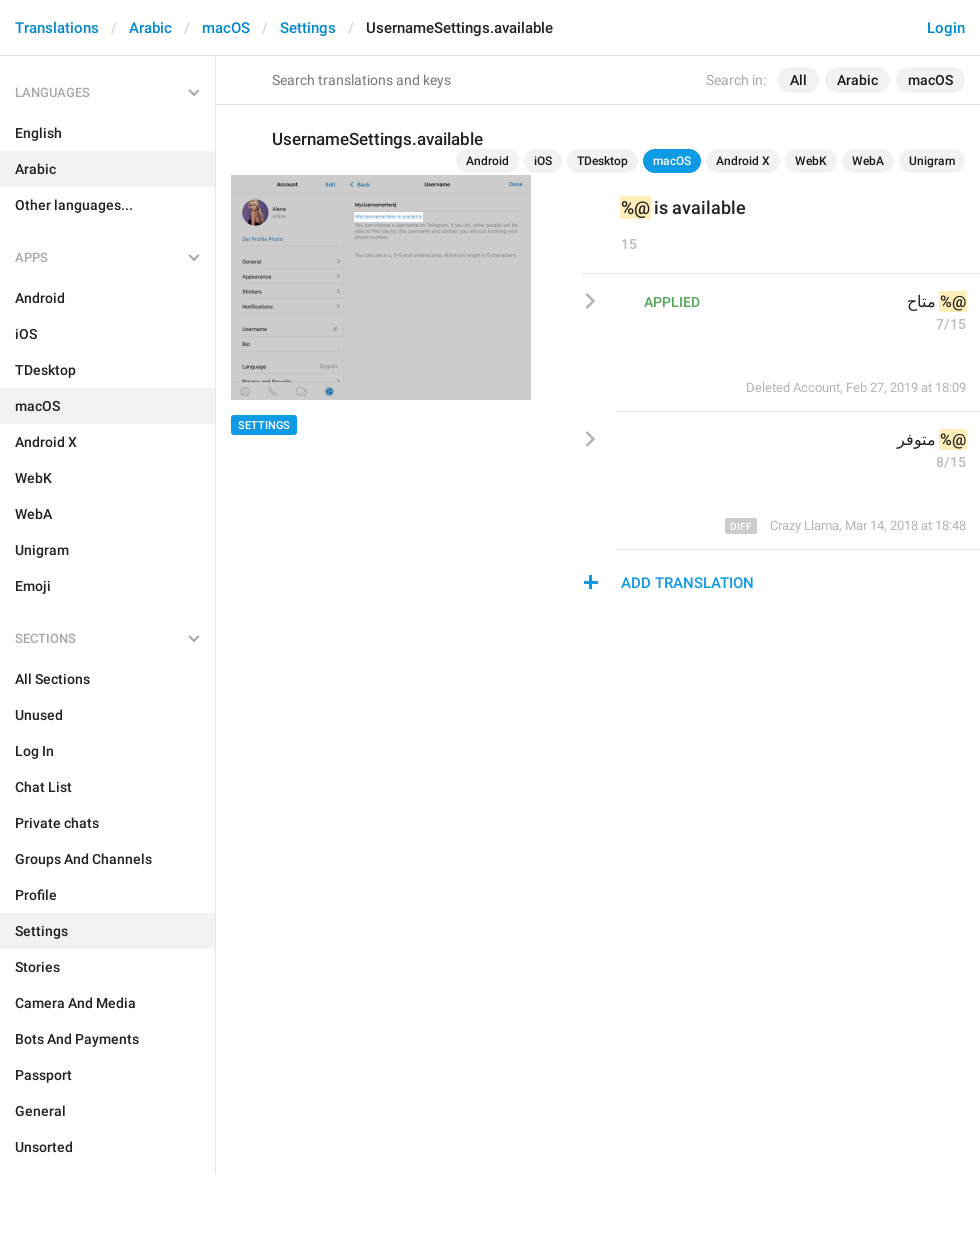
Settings (308, 28)
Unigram (932, 161)
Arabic (150, 28)
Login (946, 28)
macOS (226, 28)
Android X (743, 161)
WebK (811, 161)
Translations (57, 28)
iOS (543, 161)
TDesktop (602, 161)
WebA (868, 161)
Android (487, 161)
